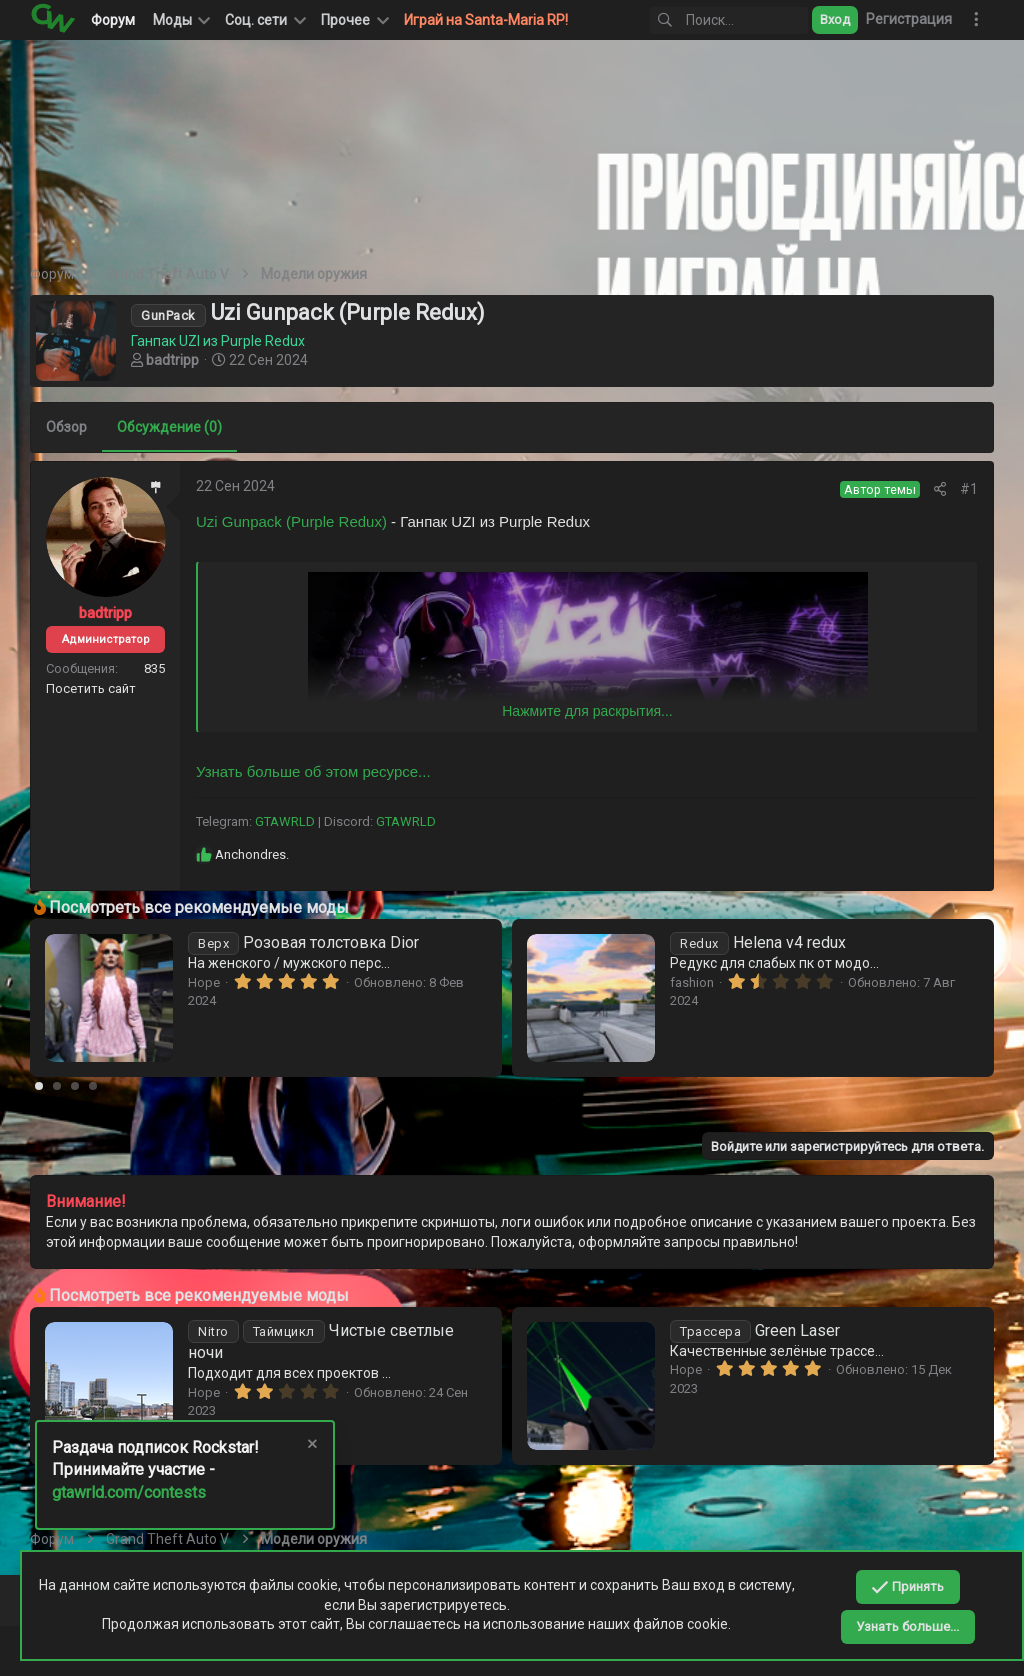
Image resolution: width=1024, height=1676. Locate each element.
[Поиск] (729, 20)
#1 (969, 489)
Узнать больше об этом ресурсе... (313, 771)
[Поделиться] (940, 489)
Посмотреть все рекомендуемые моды (199, 907)
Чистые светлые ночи (822, 1330)
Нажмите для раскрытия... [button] (587, 711)
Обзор (66, 427)
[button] (264, 20)
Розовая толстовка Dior (785, 942)
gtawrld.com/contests (129, 1492)
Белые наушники (305, 1330)
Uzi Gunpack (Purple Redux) (291, 521)
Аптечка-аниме (283, 942)
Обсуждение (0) (169, 427)
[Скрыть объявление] (311, 1446)
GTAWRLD (285, 821)
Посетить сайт (91, 688)
